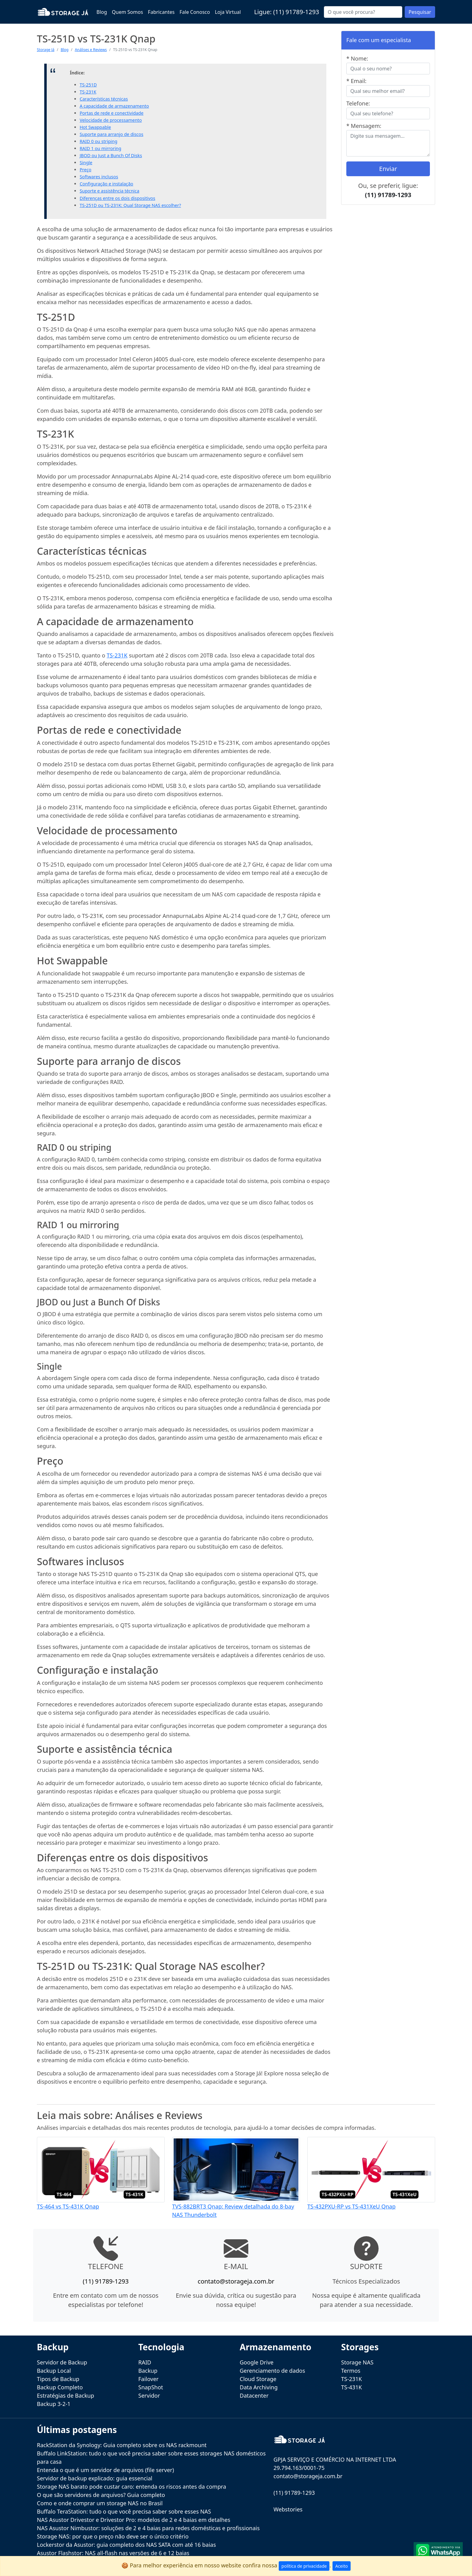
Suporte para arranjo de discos (111, 134)
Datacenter (254, 2395)
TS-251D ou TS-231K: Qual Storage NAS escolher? (130, 205)
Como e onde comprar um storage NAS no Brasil (100, 2503)
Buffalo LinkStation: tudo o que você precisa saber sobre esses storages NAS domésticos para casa (151, 2457)
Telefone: (358, 103)
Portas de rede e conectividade (112, 113)
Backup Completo (60, 2387)
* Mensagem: (363, 125)
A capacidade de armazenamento (114, 106)
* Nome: (357, 58)
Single (86, 162)
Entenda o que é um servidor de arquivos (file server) (105, 2470)
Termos (350, 2370)
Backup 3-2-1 (53, 2403)
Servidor (149, 2395)
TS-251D (88, 85)
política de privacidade (304, 2566)
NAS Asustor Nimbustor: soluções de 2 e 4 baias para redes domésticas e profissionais (148, 2528)
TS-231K (88, 92)
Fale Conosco (194, 12)
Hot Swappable (95, 127)
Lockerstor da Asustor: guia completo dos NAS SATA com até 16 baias (126, 2544)
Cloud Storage (258, 2379)
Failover (148, 2379)
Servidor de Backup (62, 2362)
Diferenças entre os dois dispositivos (117, 198)
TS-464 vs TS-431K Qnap (68, 2206)
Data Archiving (258, 2387)
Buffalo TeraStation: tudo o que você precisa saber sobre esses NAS (124, 2511)
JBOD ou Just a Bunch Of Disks (111, 155)
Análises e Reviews (91, 49)
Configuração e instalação (106, 184)
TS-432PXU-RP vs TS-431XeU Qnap (351, 2206)
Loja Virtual (228, 12)
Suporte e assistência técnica (109, 191)
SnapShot (150, 2387)
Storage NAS (357, 2362)
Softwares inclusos (99, 177)
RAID (144, 2362)
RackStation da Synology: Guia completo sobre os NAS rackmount (121, 2445)
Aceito (341, 2566)
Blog (101, 12)
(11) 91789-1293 (296, 12)
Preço (85, 170)
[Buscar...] (363, 12)
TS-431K (351, 2387)
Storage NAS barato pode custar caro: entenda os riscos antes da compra (131, 2486)
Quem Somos (127, 12)
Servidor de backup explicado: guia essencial (94, 2478)
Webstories (287, 2509)
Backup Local (54, 2370)
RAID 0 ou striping (98, 141)
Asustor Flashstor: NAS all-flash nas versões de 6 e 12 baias (113, 2553)
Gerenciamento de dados (272, 2370)
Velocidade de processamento (111, 120)
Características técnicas (104, 99)
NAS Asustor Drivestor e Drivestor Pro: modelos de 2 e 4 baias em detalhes (133, 2519)
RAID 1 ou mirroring (100, 148)
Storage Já (45, 49)
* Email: (356, 81)
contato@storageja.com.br (236, 2281)
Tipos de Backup (58, 2379)
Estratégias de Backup (65, 2395)
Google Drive (256, 2362)
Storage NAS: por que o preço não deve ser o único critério (113, 2536)
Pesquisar (420, 12)
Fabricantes (161, 12)
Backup (147, 2370)
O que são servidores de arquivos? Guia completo (101, 2495)
